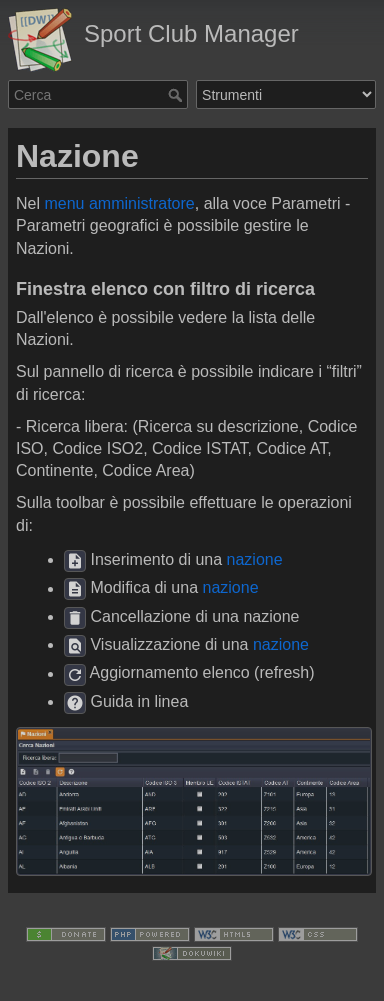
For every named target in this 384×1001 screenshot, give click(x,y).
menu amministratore (119, 203)
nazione (255, 559)
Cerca (177, 95)
